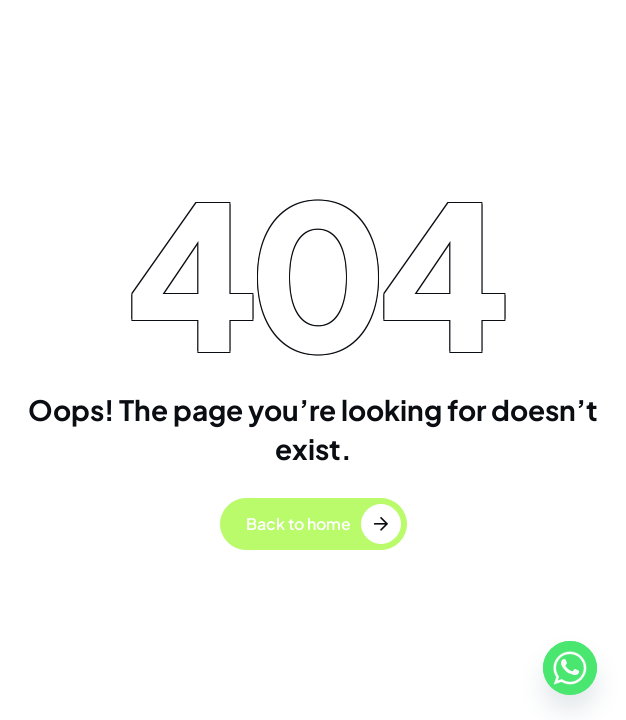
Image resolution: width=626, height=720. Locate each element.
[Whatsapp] (570, 668)
